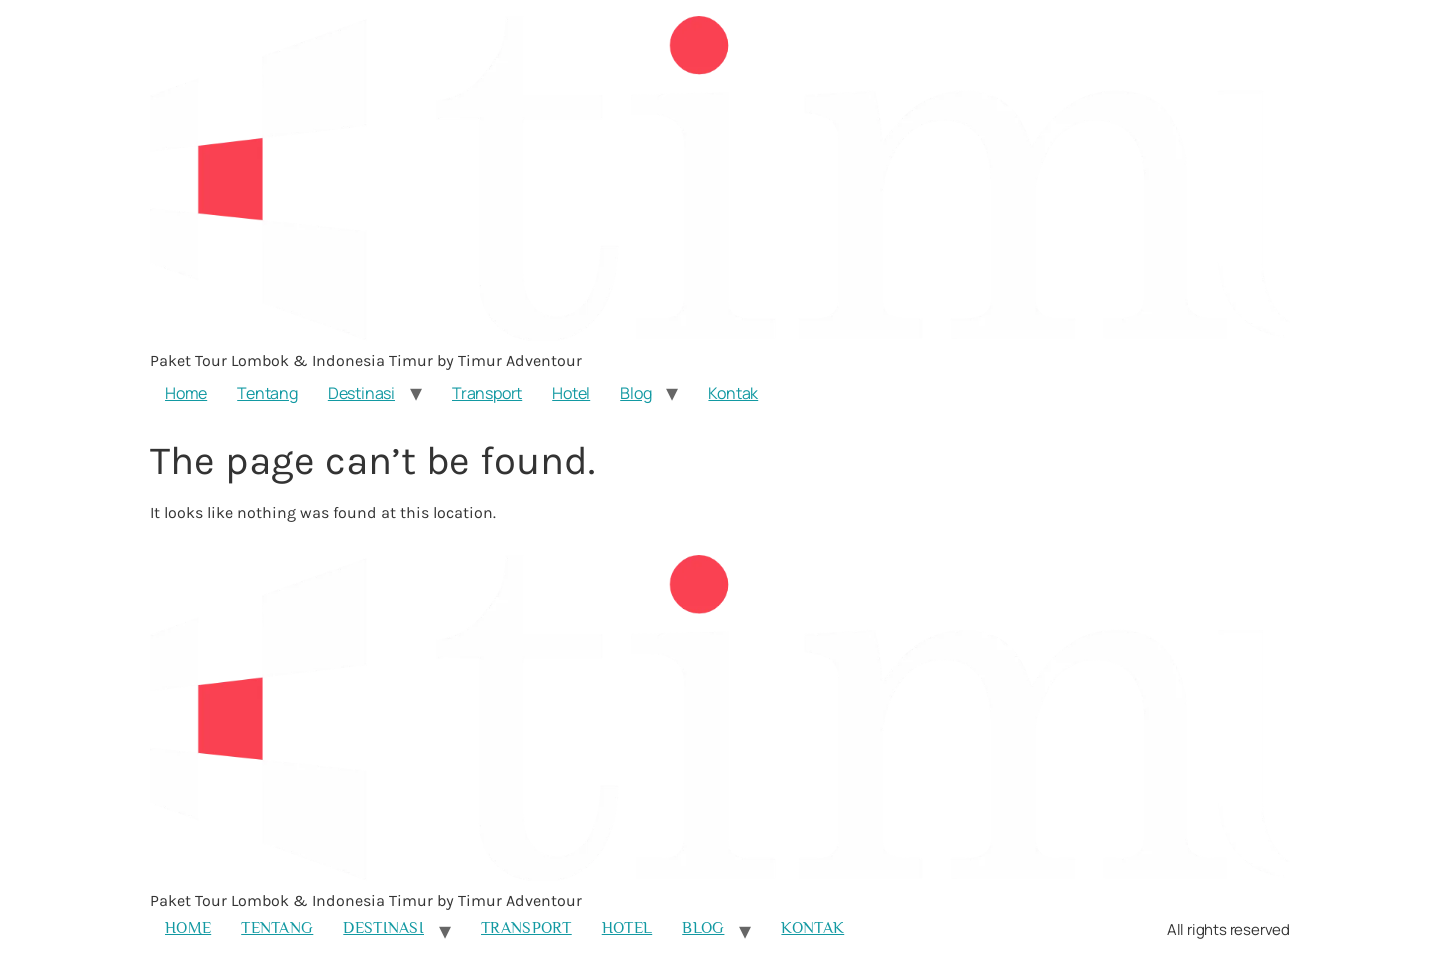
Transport (487, 393)
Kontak (733, 393)
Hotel (571, 393)
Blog (635, 393)
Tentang (267, 393)
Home (186, 393)
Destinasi (361, 393)
